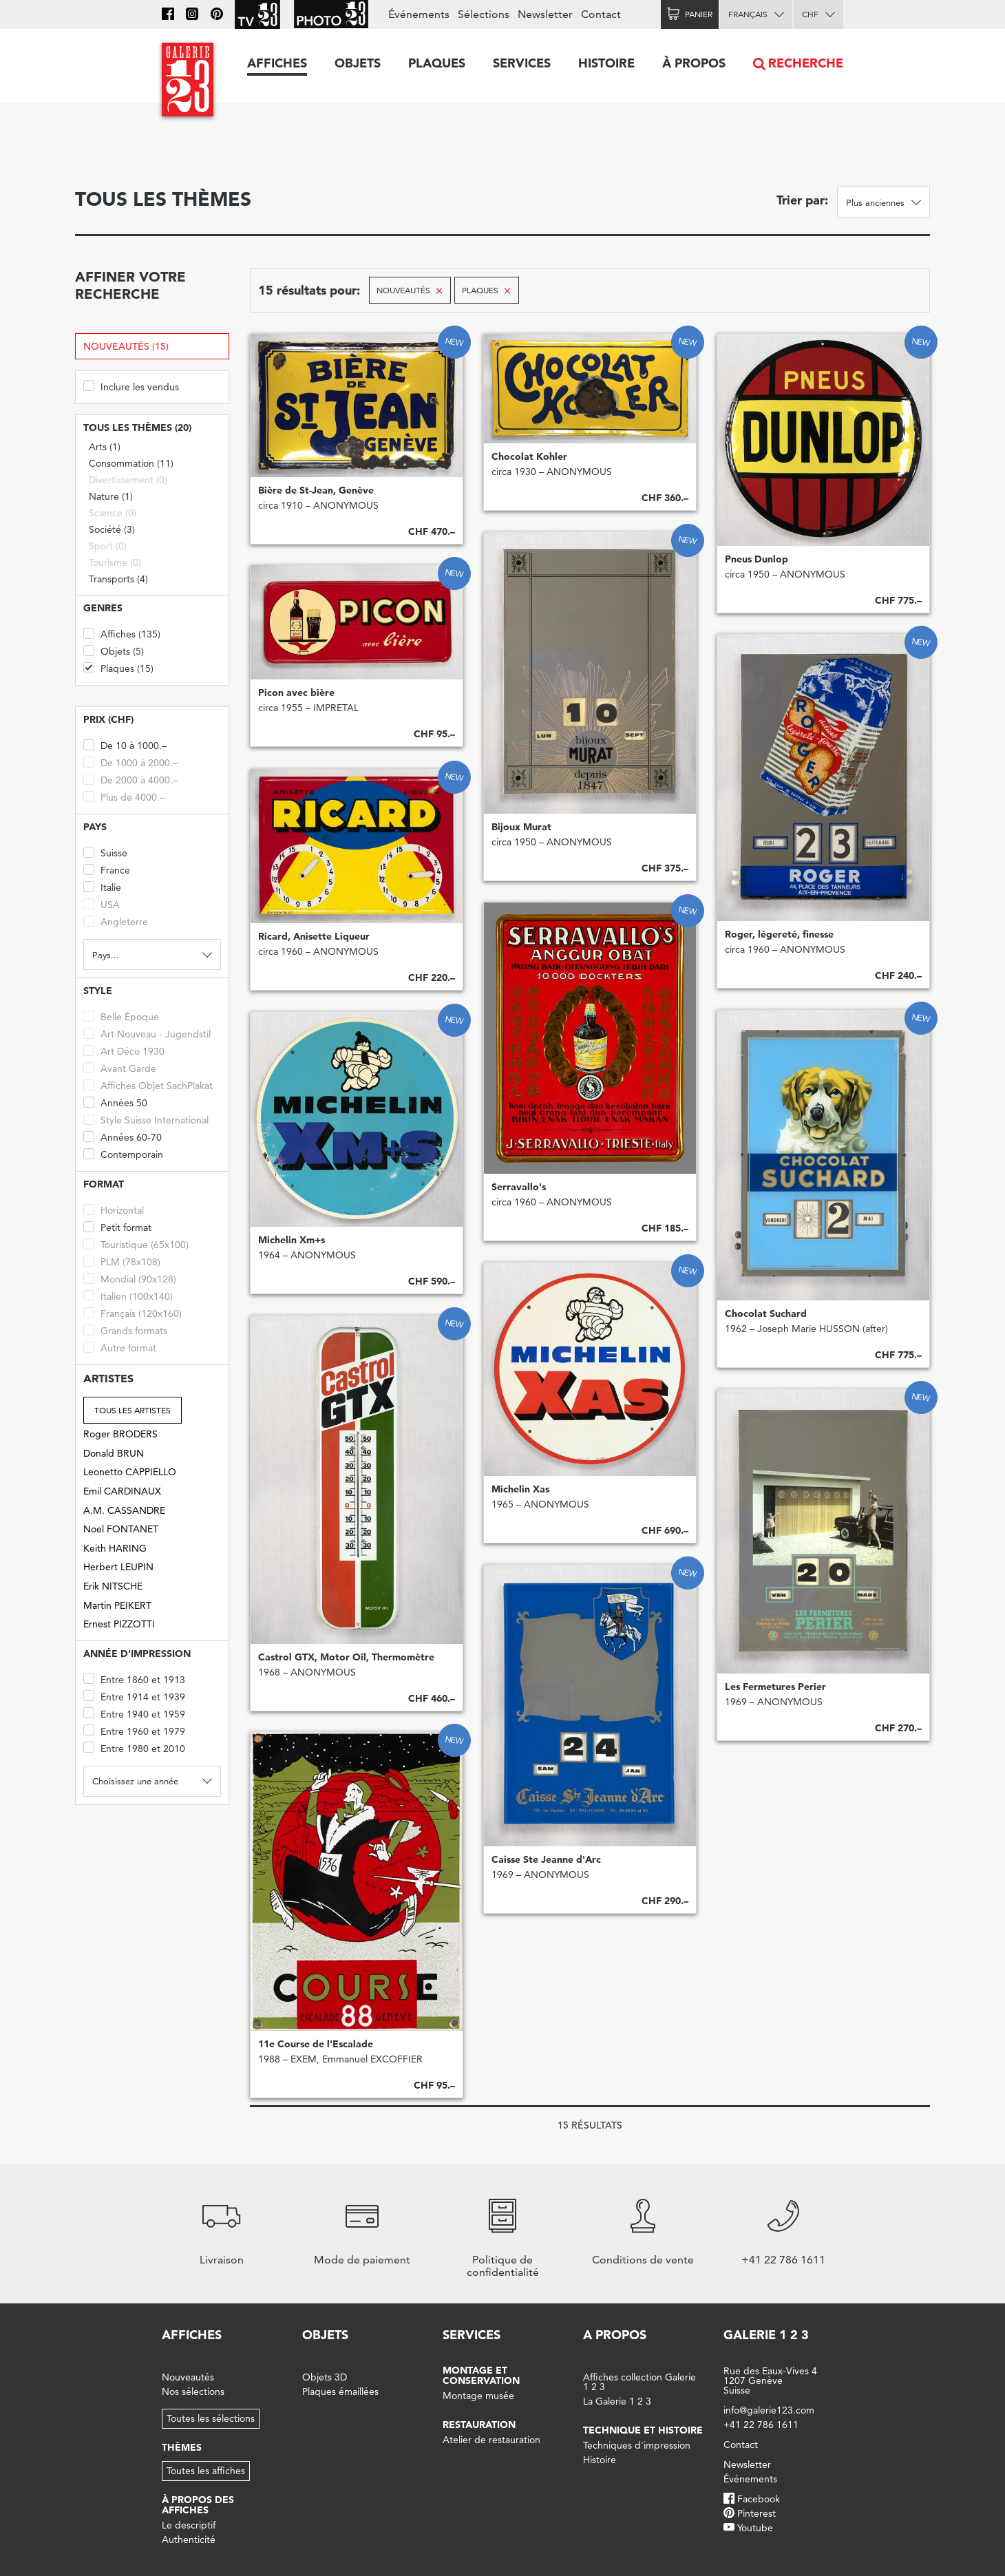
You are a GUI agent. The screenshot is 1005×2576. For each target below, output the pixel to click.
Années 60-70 (122, 1136)
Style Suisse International (146, 1119)
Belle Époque (121, 1016)
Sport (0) (108, 546)
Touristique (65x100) (136, 1243)
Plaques (436, 63)
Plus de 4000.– (124, 796)
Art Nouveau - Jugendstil (147, 1033)
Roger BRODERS (120, 1434)
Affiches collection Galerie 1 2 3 (639, 2382)
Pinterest (756, 2513)
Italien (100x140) (128, 1295)
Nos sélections (193, 2391)
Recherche (805, 63)
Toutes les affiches (206, 2470)
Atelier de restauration (491, 2440)
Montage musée (478, 2395)
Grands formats (125, 1329)
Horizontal (113, 1209)
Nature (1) (111, 496)
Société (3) (112, 529)
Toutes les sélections (211, 2418)
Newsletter (545, 14)
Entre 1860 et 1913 (134, 1678)
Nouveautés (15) (126, 346)
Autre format (119, 1347)
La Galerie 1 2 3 (617, 2401)
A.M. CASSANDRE (124, 1510)
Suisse (105, 852)
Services (522, 63)
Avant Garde (119, 1067)
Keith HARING (115, 1548)
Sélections (483, 14)
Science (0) (112, 513)
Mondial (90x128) (129, 1278)
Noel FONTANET (120, 1529)
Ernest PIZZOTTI (119, 1624)
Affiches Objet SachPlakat (148, 1084)
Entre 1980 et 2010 (134, 1747)
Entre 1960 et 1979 (134, 1730)
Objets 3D (324, 2377)
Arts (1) (104, 447)
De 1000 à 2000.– (130, 761)
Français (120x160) (132, 1312)
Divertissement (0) (128, 480)
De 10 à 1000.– (125, 744)
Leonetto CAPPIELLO (129, 1472)
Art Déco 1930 (124, 1050)
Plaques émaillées (340, 2391)
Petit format (117, 1226)
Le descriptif (188, 2525)
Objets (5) (113, 650)
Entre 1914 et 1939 (134, 1696)
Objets (358, 63)
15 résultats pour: (309, 290)
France (106, 869)
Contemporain (123, 1153)
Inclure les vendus (131, 386)
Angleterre (115, 921)
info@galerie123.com (768, 2410)
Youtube (755, 2528)
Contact (601, 14)
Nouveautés (188, 2377)
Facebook (758, 2499)
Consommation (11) (131, 463)
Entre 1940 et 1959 (134, 1713)
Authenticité (188, 2539)
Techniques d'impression (636, 2445)
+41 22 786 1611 (760, 2424)
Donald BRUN (113, 1453)
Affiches (277, 63)
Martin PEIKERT (117, 1605)
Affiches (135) (121, 633)
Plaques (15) (118, 667)
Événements (418, 14)
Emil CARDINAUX (122, 1491)
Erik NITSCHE (112, 1586)
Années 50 (115, 1102)
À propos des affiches (198, 2504)
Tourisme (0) (115, 562)
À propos (694, 63)
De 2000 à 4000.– (130, 779)
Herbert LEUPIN (118, 1567)
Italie (102, 886)
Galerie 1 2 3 (766, 2335)
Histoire (606, 63)
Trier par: (802, 200)
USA (101, 903)
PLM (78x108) (121, 1261)
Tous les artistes (132, 1410)
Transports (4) (118, 579)
